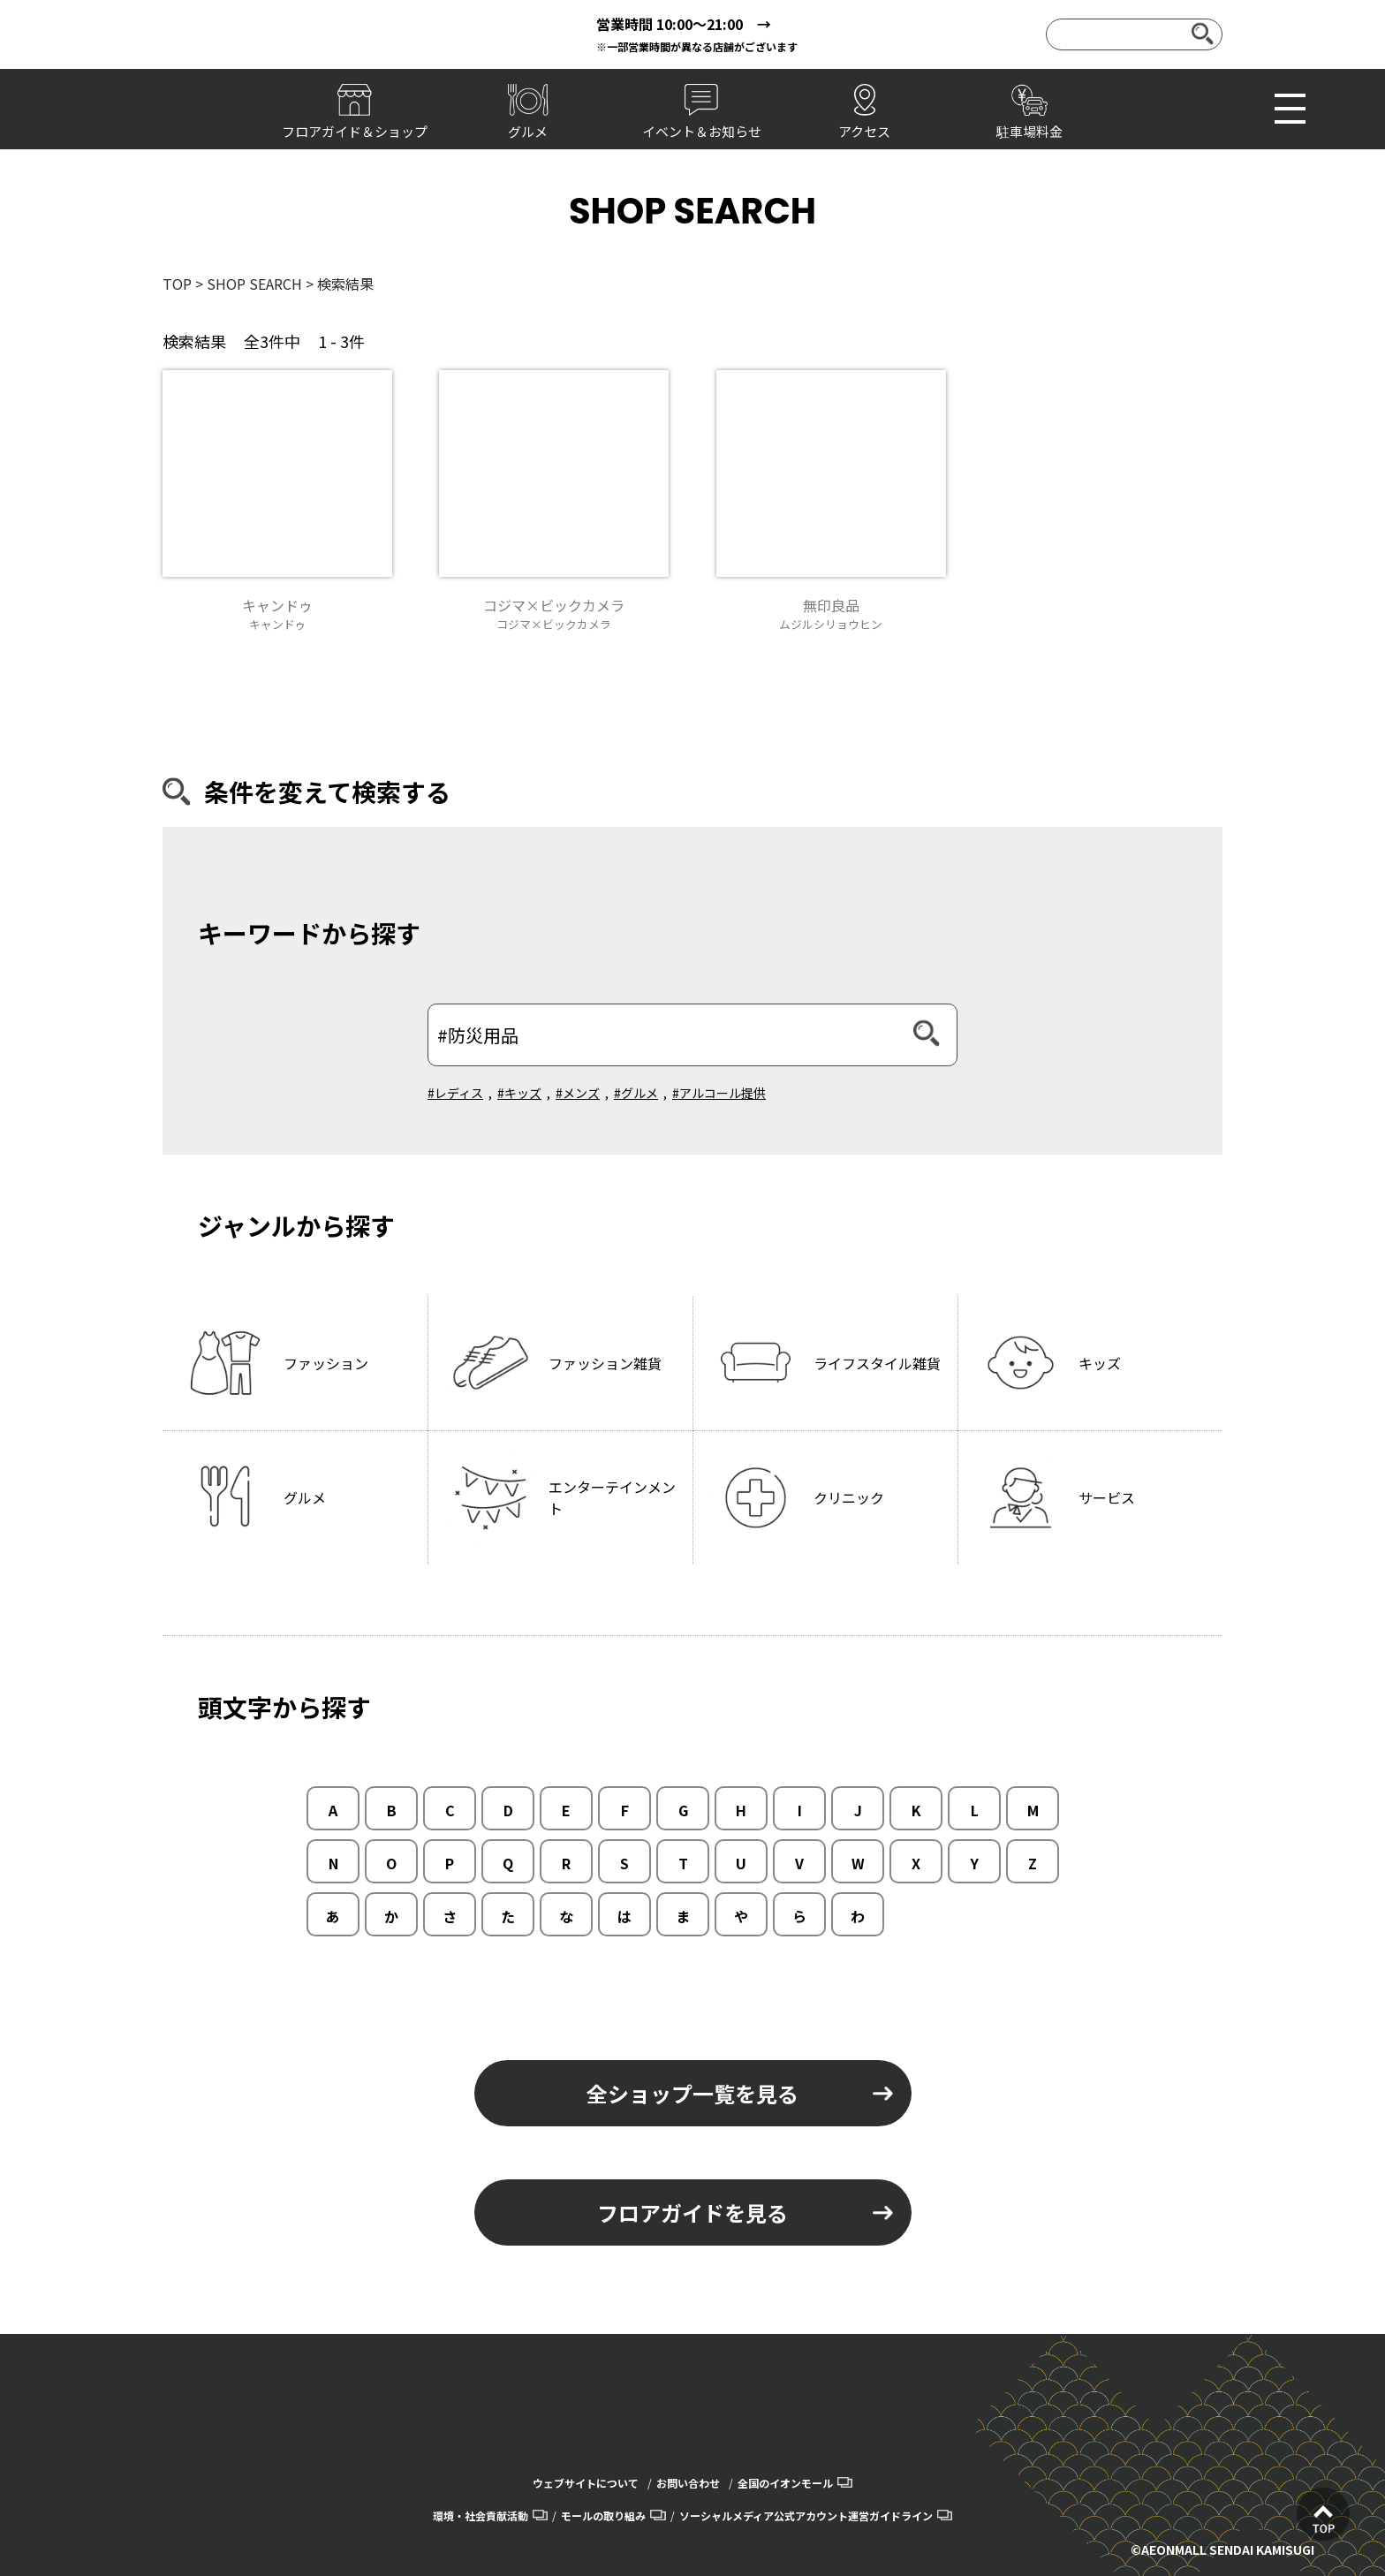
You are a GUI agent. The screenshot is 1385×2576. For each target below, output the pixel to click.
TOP (177, 283)
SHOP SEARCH (254, 283)
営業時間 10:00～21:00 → (683, 23)
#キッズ (519, 1093)
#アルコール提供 (719, 1093)
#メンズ (578, 1093)
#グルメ (636, 1093)
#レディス (455, 1093)
